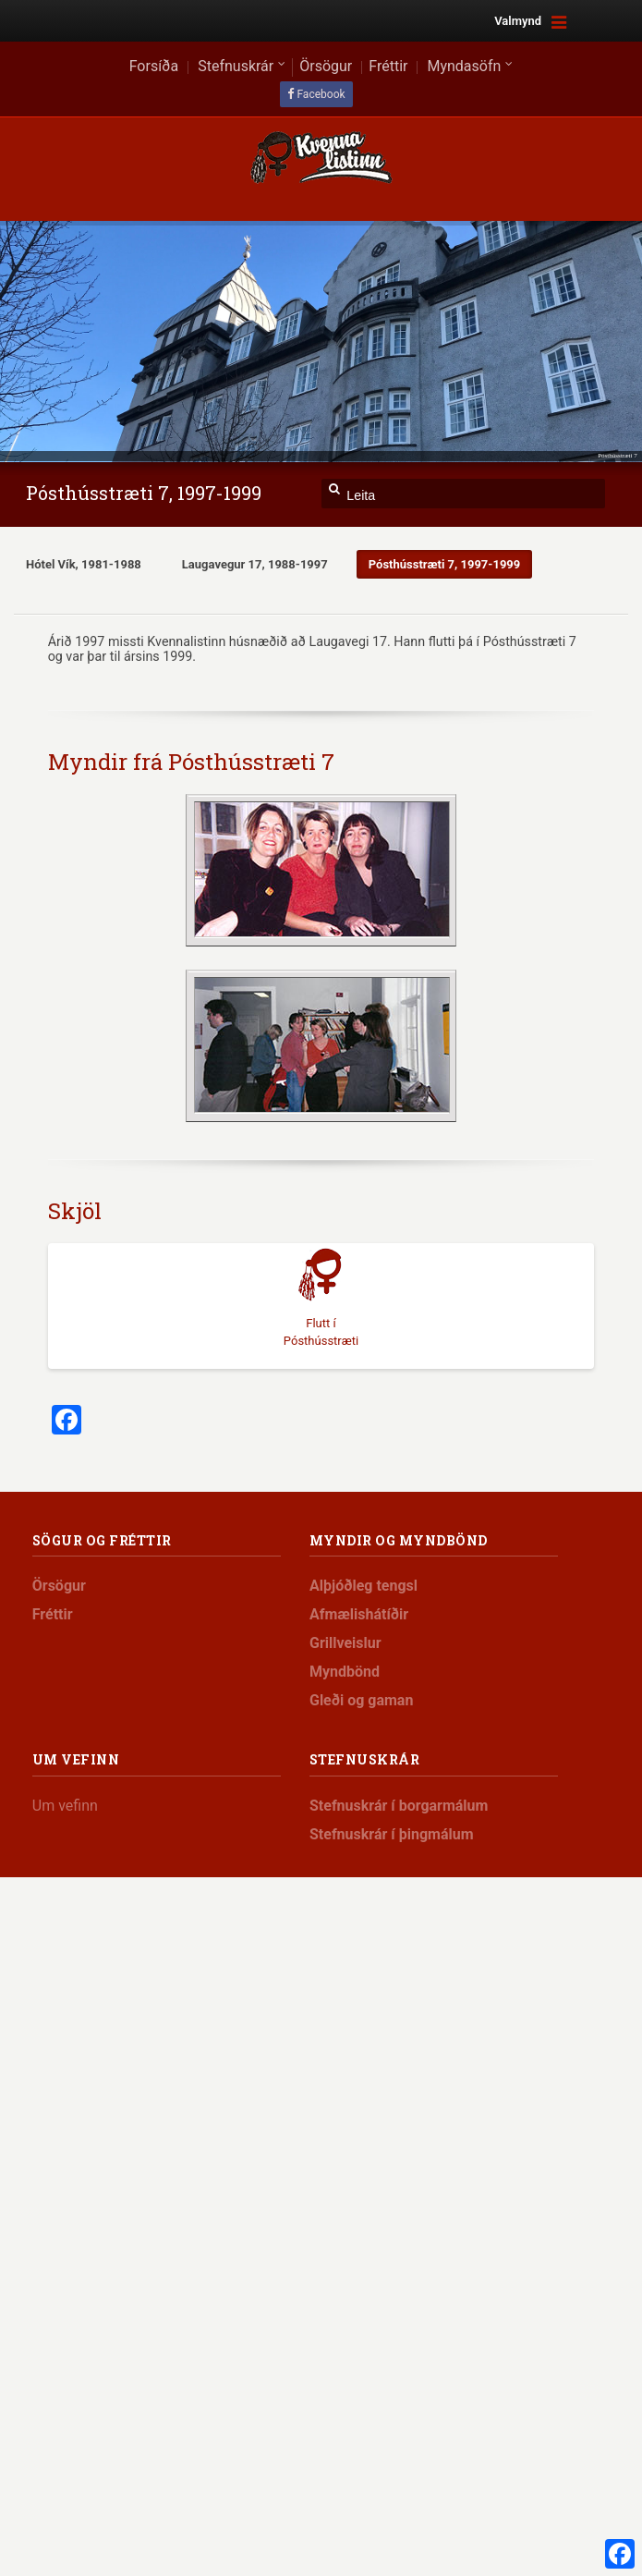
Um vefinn (65, 1805)
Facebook (321, 94)
